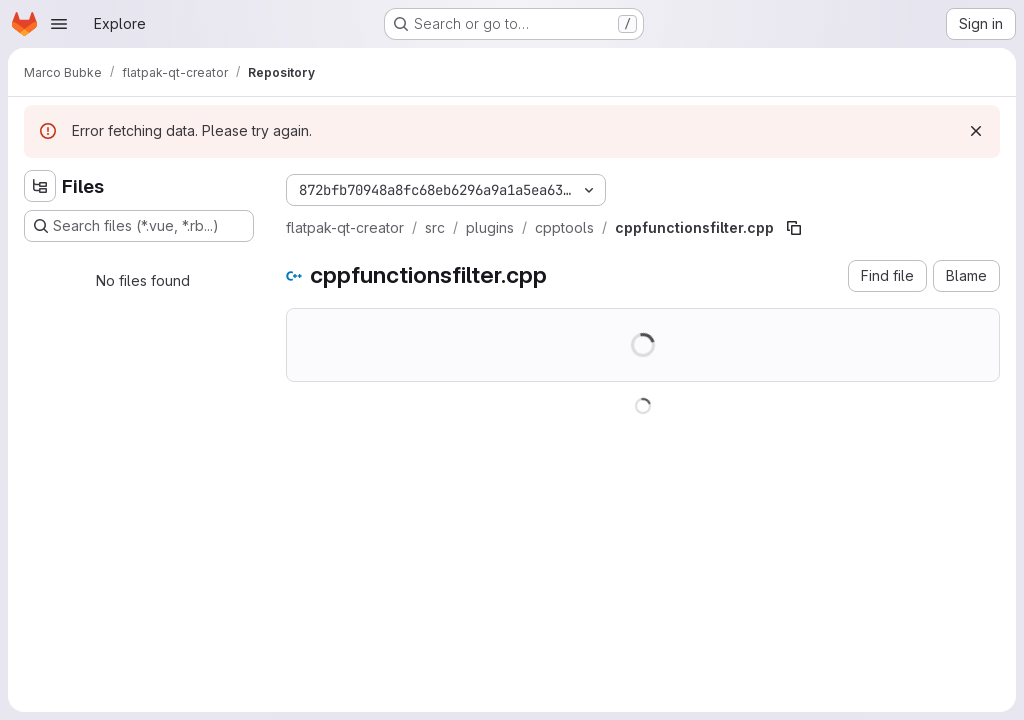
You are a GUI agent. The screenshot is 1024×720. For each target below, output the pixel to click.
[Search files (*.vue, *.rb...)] (139, 226)
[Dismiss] (976, 131)
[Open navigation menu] (59, 24)
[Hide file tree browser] (40, 186)
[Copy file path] (794, 228)
